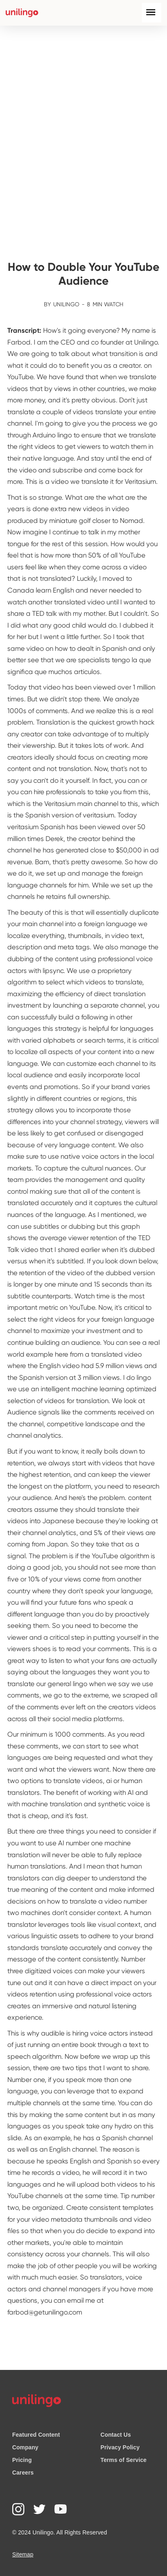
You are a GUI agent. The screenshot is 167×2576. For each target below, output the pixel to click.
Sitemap (22, 2554)
